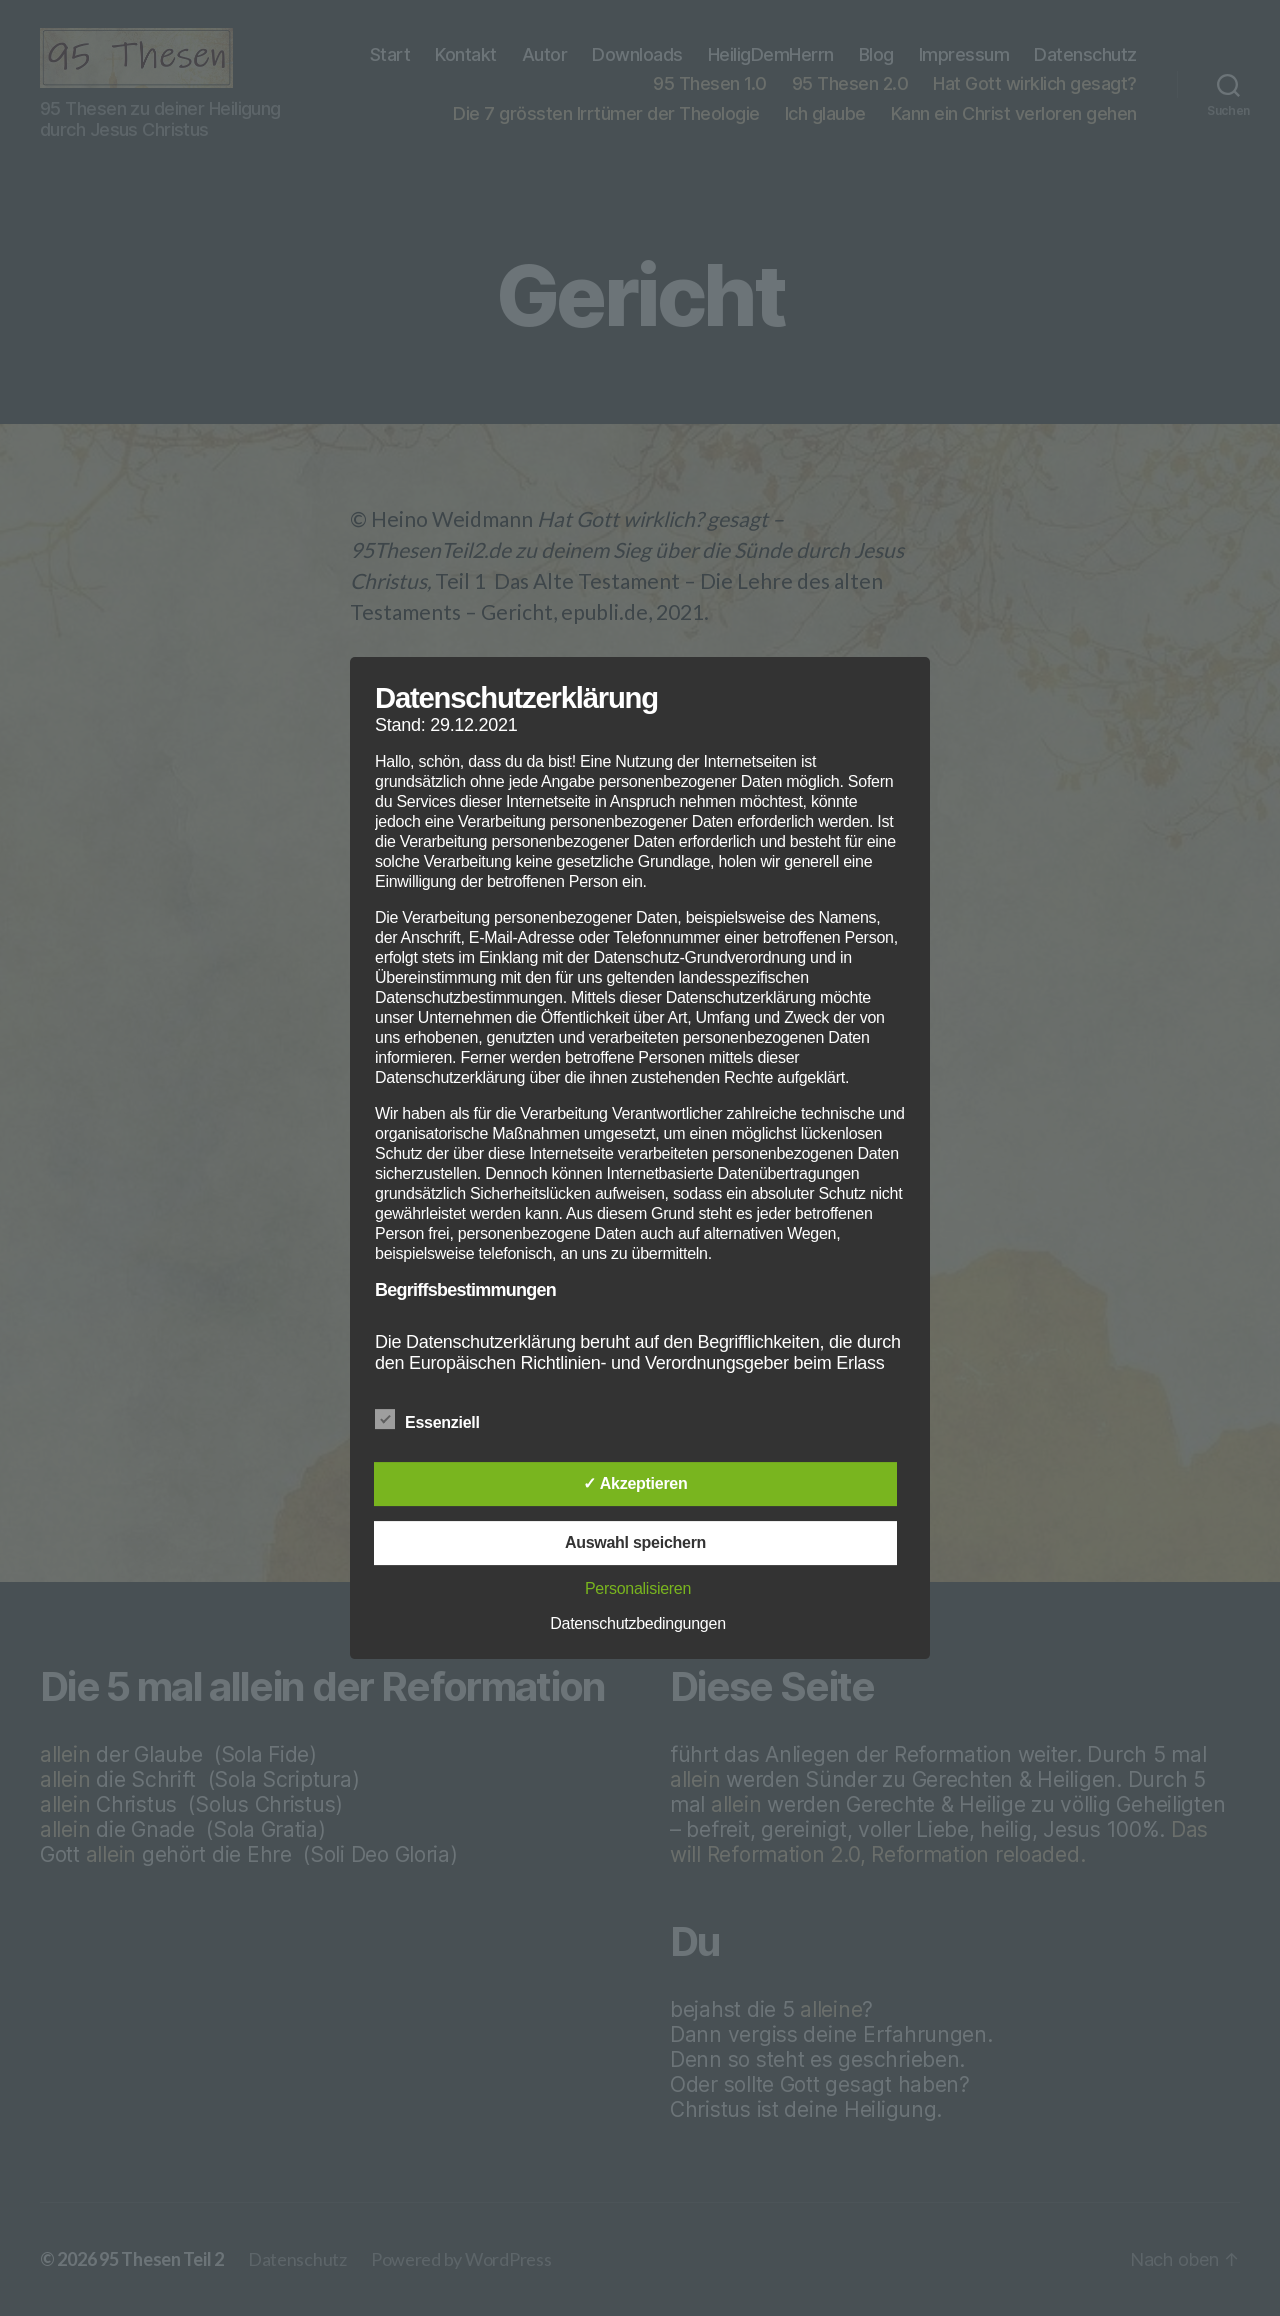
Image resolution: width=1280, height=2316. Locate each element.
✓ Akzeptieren (635, 1483)
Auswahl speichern (635, 1542)
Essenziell (438, 1420)
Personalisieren (638, 1588)
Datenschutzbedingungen (638, 1623)
